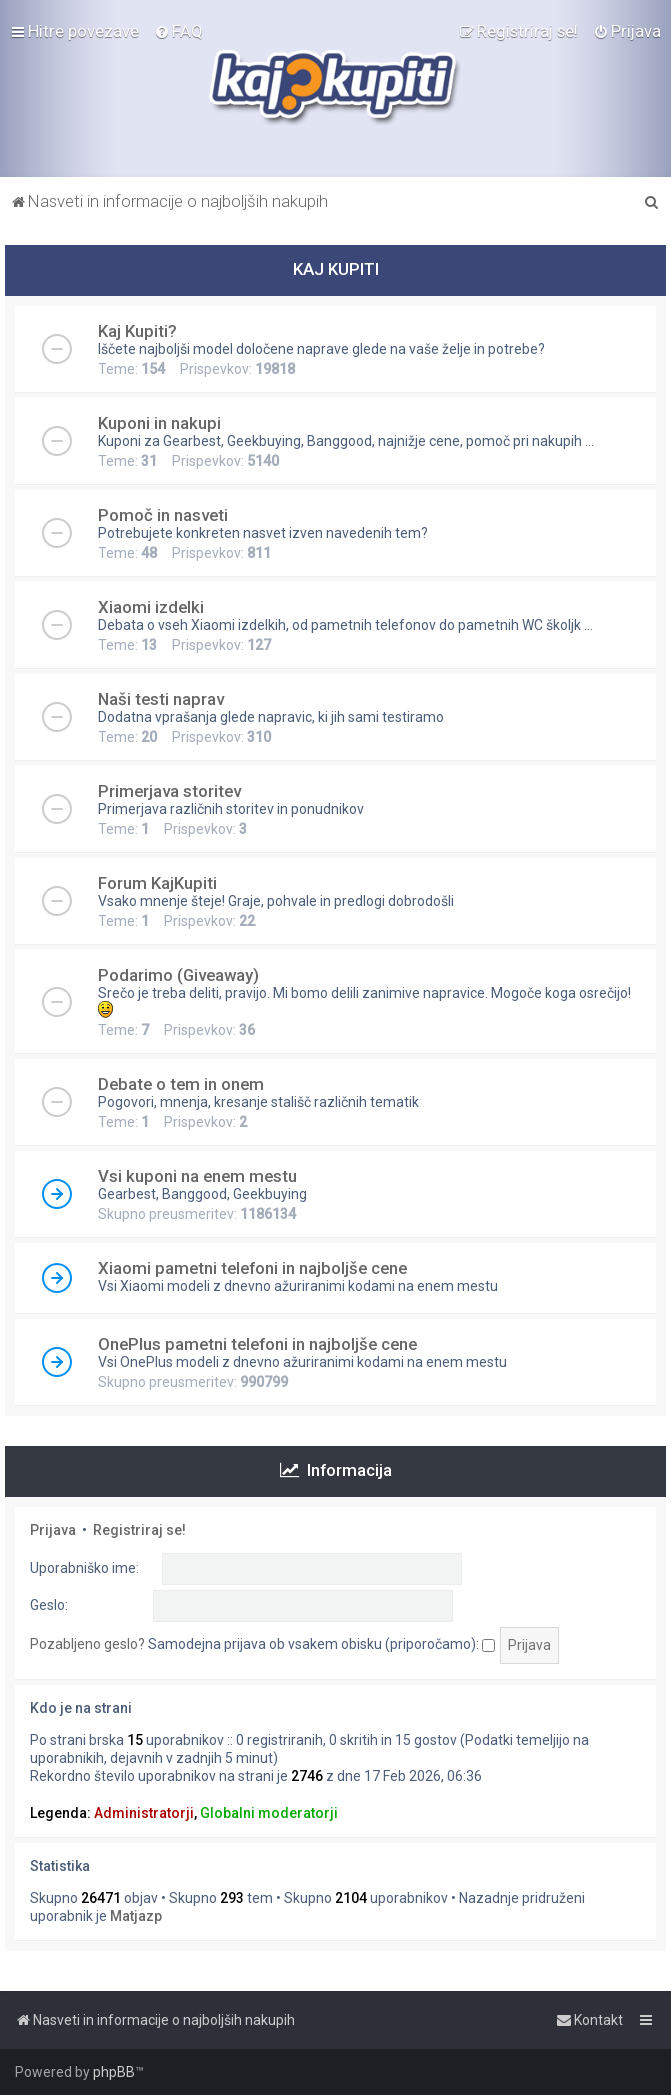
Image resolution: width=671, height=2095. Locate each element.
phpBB (114, 2072)
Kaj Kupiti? (137, 331)
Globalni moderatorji (269, 1813)
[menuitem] (178, 31)
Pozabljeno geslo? (87, 1644)
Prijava (53, 1530)
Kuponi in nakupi (159, 423)
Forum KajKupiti (157, 883)
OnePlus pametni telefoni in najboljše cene (257, 1344)
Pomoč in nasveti (163, 515)
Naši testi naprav (161, 699)
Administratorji (144, 1813)
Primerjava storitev (169, 791)
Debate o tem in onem (181, 1084)
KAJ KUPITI (336, 269)
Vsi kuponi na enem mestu (197, 1176)
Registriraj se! (139, 1530)
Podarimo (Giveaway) (178, 975)
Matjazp (136, 1916)
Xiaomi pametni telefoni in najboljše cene (252, 1268)
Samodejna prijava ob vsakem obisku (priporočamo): (321, 1644)
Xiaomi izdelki (151, 607)
